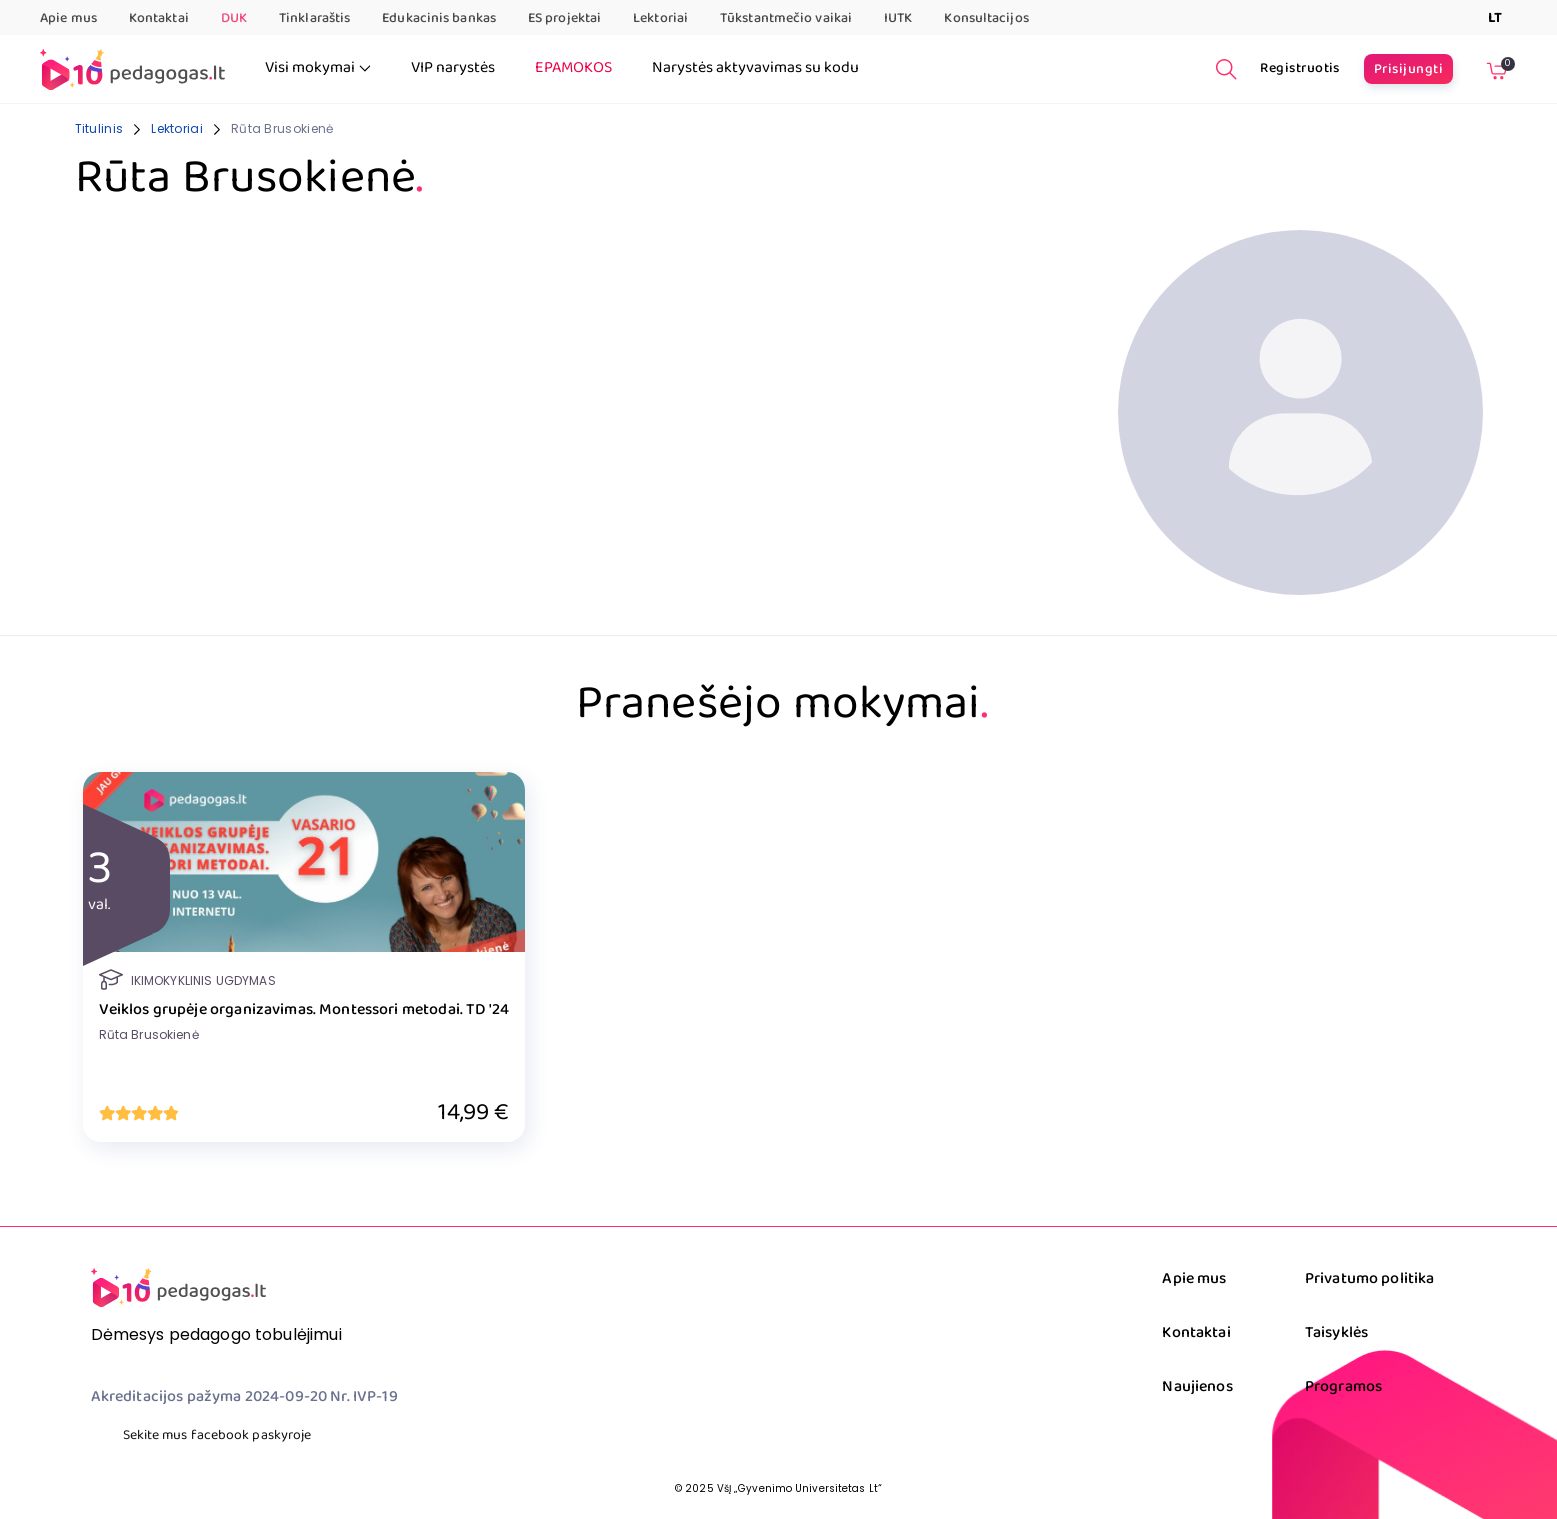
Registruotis (1300, 68)
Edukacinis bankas (439, 18)
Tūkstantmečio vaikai (786, 18)
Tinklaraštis (314, 18)
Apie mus (68, 18)
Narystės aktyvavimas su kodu (755, 68)
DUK (234, 18)
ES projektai (564, 18)
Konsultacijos (986, 18)
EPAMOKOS (573, 68)
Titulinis (99, 128)
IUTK (898, 18)
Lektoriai (660, 18)
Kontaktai (159, 18)
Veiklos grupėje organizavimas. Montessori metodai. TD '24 (304, 1010)
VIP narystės (453, 68)
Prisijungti (1408, 69)
